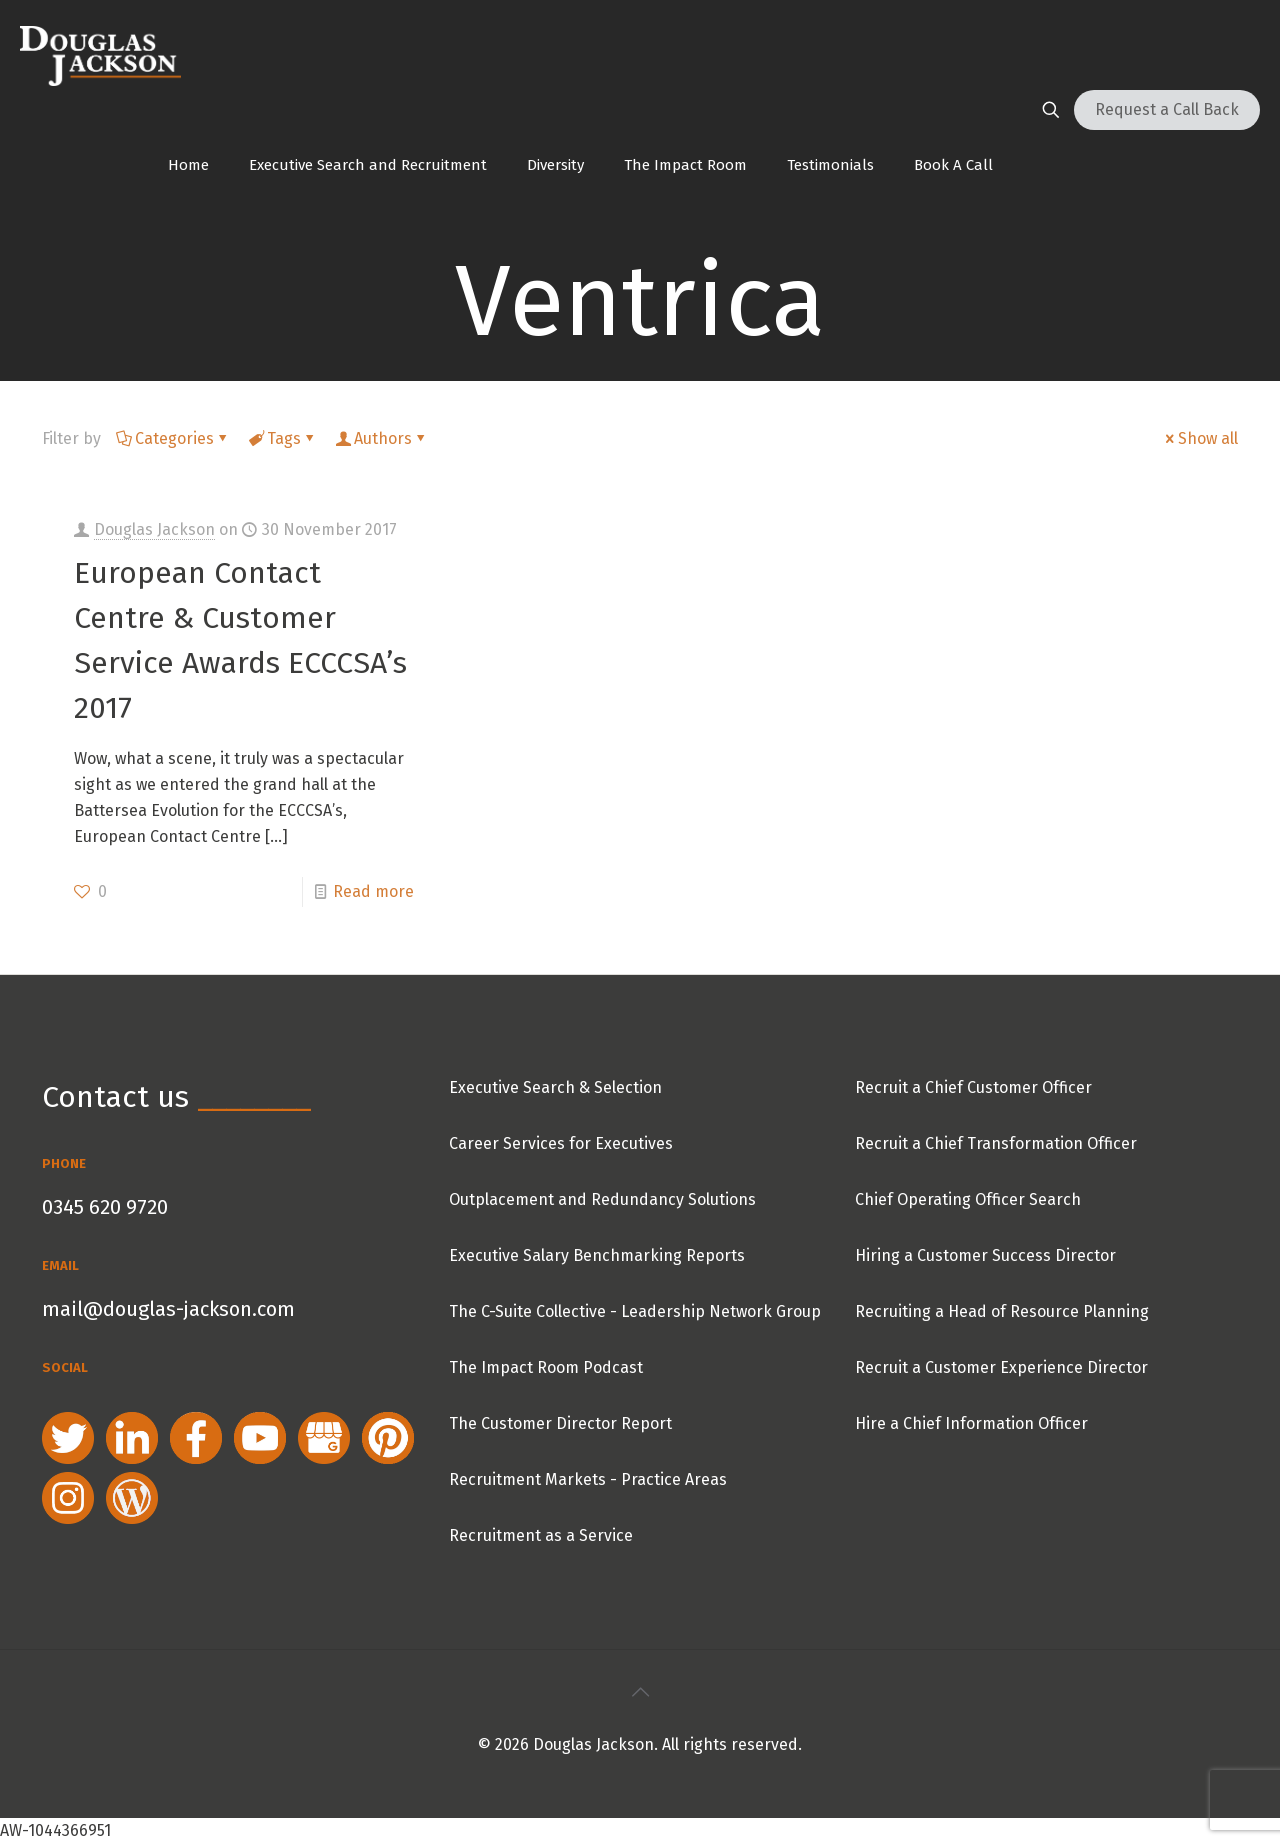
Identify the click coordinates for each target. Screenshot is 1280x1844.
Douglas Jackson (154, 529)
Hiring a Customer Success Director (985, 1255)
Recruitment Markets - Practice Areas (588, 1479)
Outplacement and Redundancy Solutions (602, 1199)
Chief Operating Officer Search (968, 1199)
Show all (1200, 438)
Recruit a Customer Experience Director (1001, 1367)
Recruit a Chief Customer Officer (973, 1087)
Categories (173, 438)
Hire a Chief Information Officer (971, 1423)
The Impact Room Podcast (546, 1367)
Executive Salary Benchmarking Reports (597, 1255)
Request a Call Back (1167, 109)
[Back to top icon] (640, 1692)
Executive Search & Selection (555, 1087)
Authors (381, 438)
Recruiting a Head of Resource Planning (1002, 1311)
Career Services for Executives (561, 1143)
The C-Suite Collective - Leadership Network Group (635, 1311)
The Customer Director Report (560, 1423)
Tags (282, 438)
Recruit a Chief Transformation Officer (996, 1143)
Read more (373, 891)
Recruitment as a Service (541, 1535)
